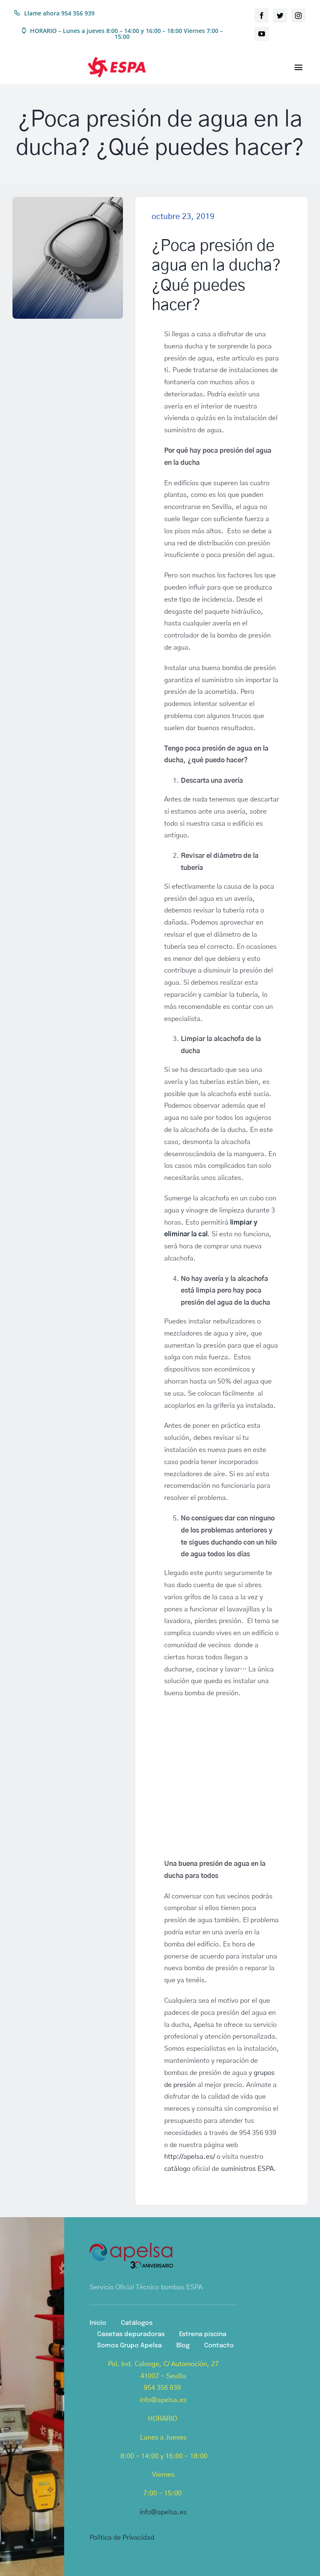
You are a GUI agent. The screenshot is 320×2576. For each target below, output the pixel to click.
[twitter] (280, 15)
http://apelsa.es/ (189, 2156)
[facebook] (262, 15)
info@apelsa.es (163, 2512)
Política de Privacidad (122, 2537)
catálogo (177, 2168)
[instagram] (298, 15)
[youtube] (262, 34)
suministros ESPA (247, 2168)
